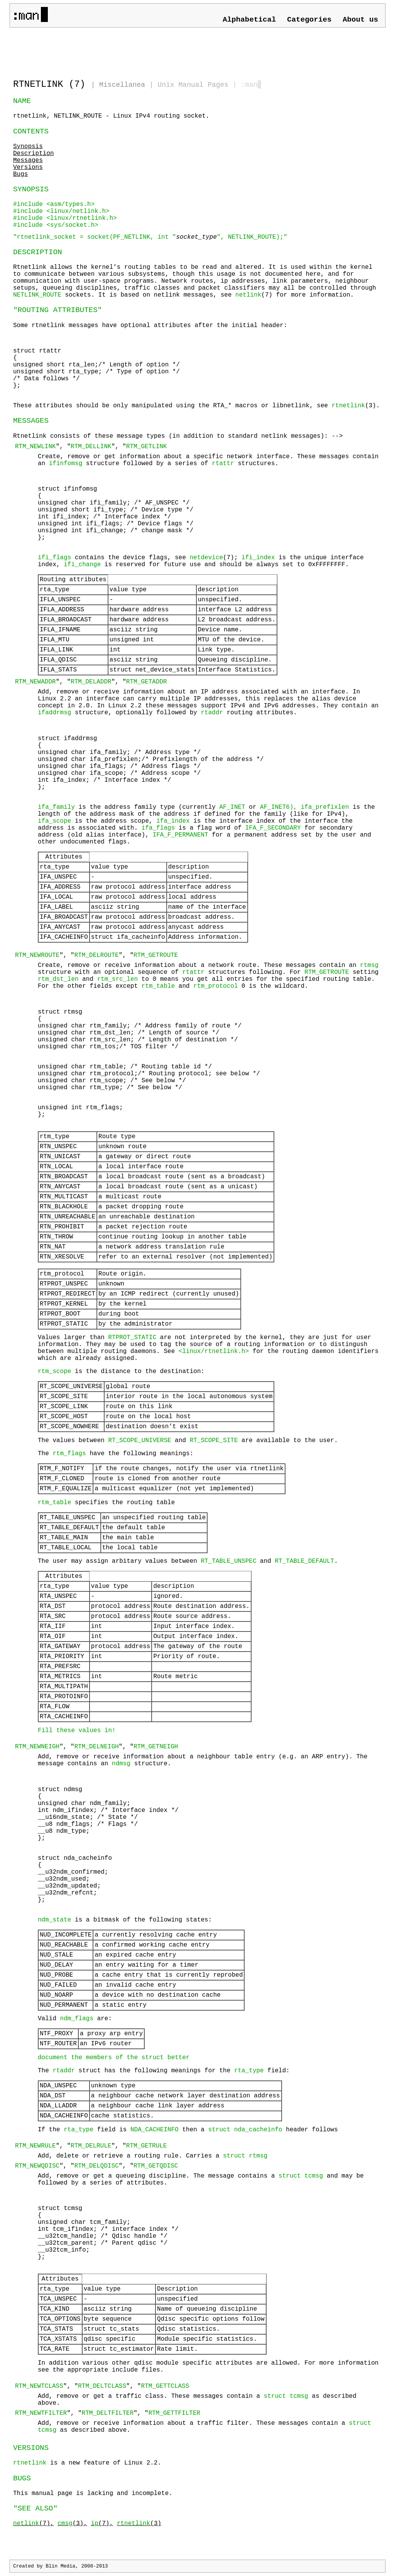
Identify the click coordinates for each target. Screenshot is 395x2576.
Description (33, 153)
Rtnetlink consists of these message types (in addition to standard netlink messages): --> (197, 1434)
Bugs (20, 174)
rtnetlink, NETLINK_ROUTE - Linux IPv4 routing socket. (111, 116)
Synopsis (28, 146)
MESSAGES (31, 421)
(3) (139, 2523)
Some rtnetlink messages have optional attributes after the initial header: (197, 366)
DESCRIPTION (37, 252)
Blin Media (60, 2566)
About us (360, 19)
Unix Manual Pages (193, 85)
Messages (28, 160)
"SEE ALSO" (35, 2508)
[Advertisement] (103, 50)
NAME (22, 101)
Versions (28, 167)
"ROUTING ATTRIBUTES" (57, 310)
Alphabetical (249, 19)
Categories (309, 19)
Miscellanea (122, 85)
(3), (72, 2523)
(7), (33, 2523)
